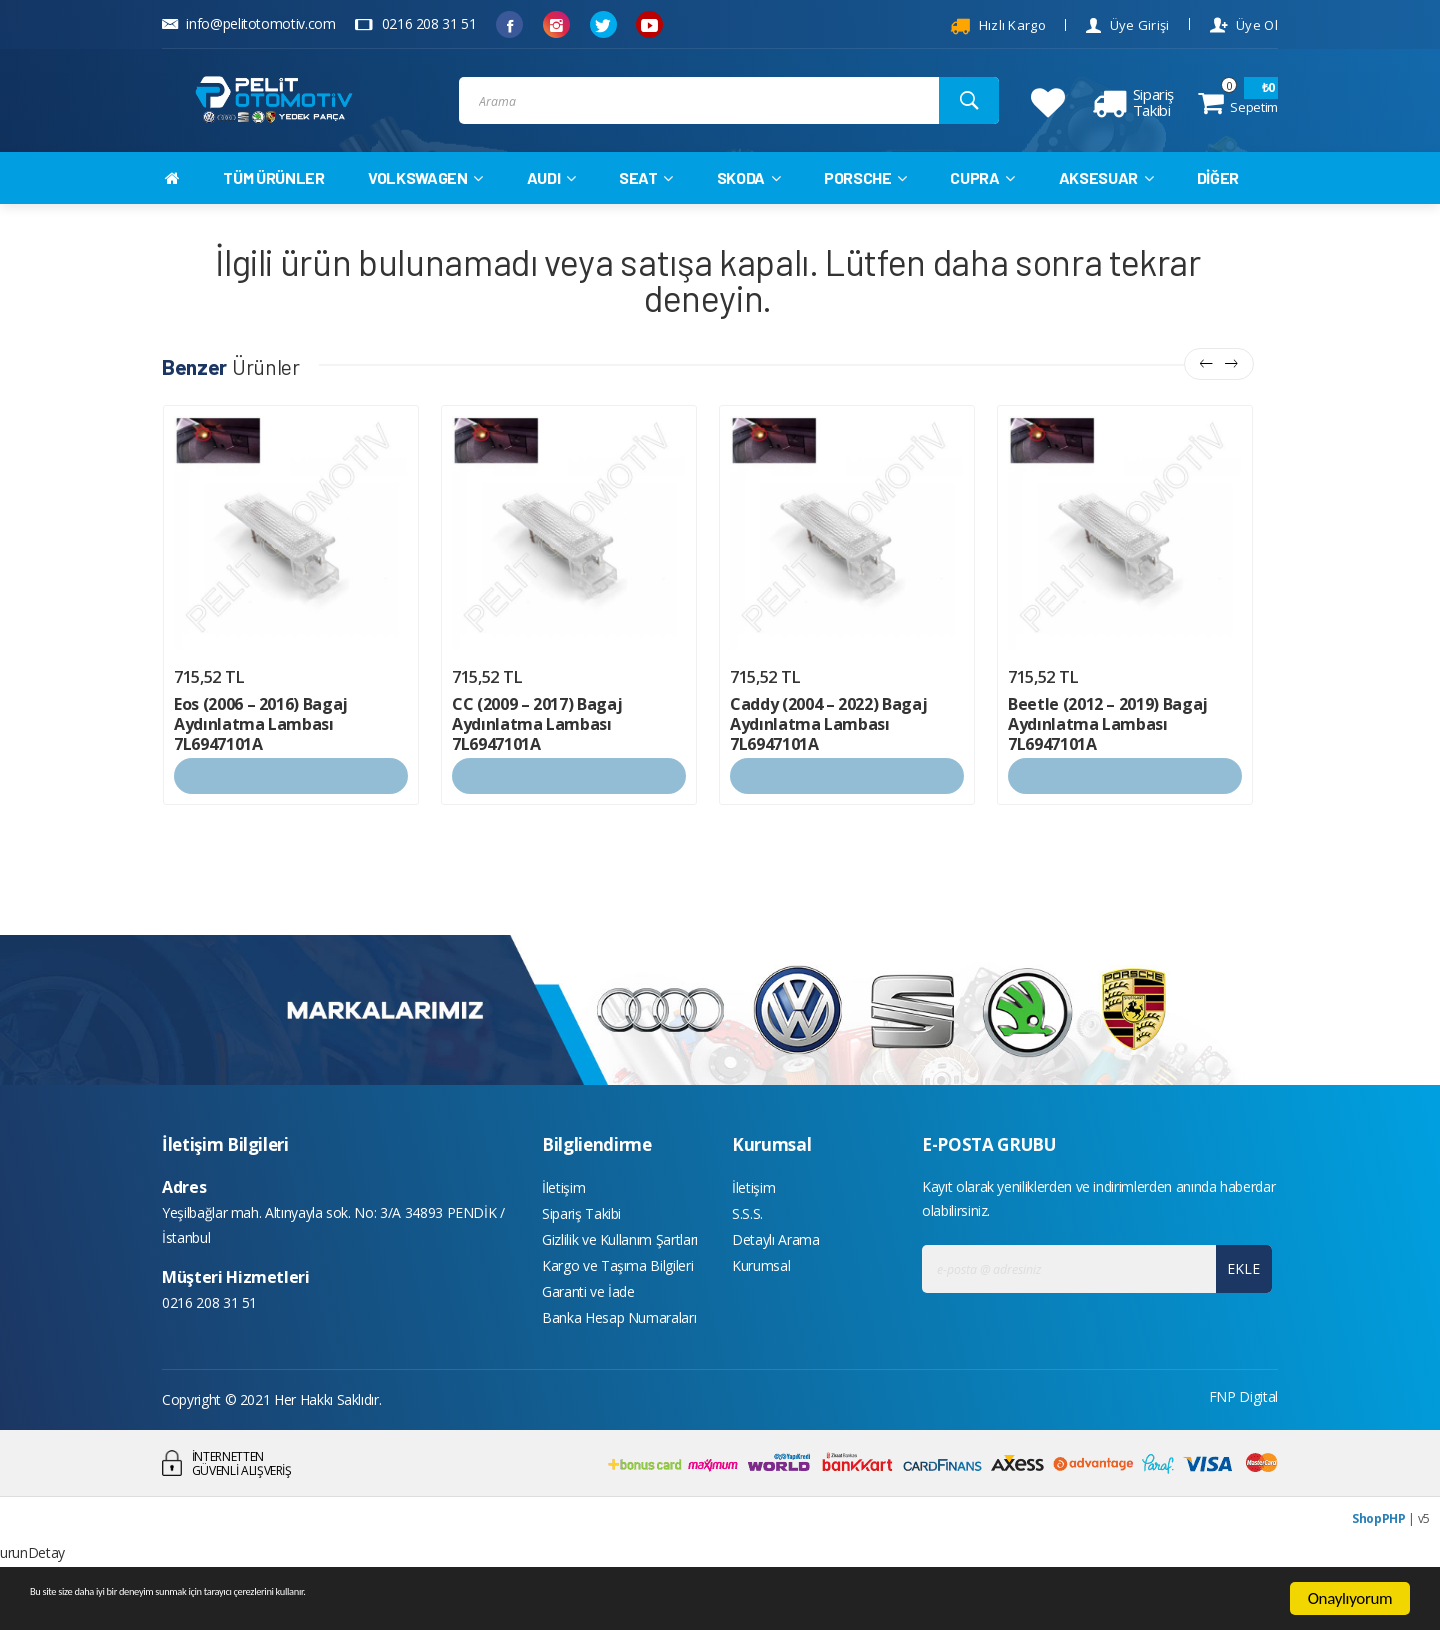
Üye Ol (1244, 25)
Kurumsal (761, 1314)
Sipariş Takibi (581, 1254)
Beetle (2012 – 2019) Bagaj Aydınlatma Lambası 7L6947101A (1108, 759)
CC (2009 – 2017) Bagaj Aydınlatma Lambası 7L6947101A (537, 759)
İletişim (563, 1224)
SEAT (646, 211)
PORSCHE (865, 211)
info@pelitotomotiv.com (249, 23)
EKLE (1237, 1303)
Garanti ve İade (588, 1344)
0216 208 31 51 (415, 23)
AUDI (551, 211)
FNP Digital (1243, 1455)
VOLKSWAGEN (425, 211)
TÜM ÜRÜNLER (273, 211)
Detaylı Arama (775, 1284)
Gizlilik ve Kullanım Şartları (620, 1284)
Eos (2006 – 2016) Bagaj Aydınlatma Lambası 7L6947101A (261, 759)
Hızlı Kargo (998, 26)
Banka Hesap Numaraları (619, 1374)
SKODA (749, 211)
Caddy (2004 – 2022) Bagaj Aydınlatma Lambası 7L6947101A (828, 759)
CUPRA (982, 211)
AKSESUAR (1106, 211)
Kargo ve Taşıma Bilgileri (617, 1314)
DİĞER (1218, 211)
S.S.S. (747, 1254)
